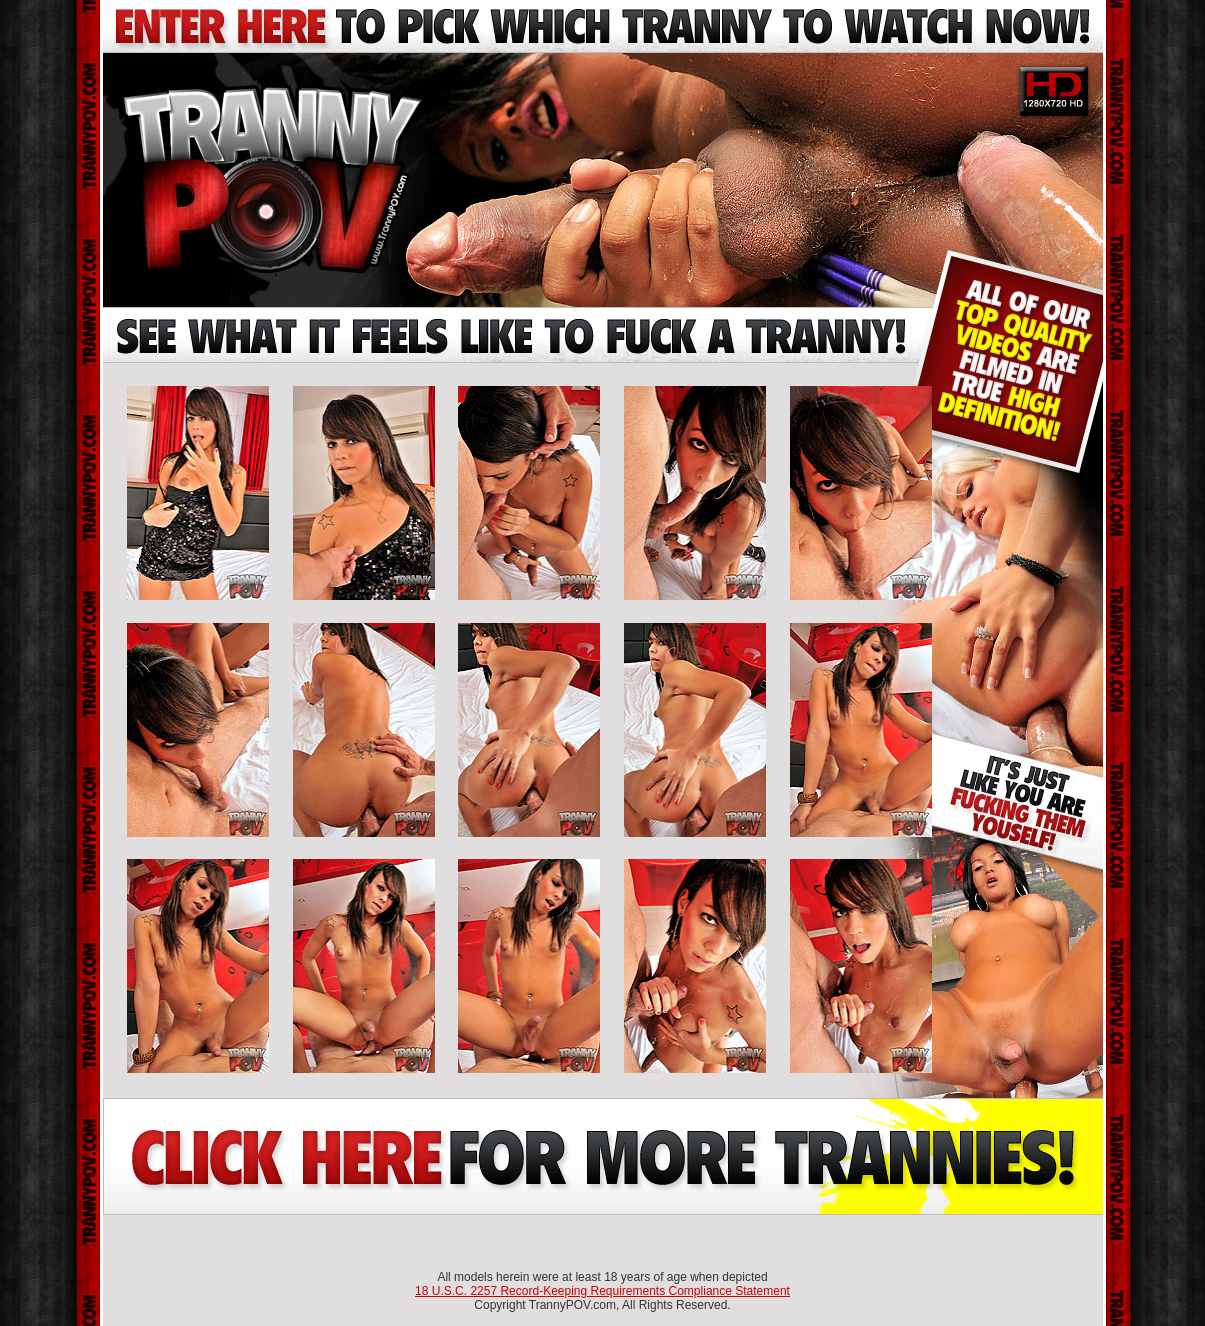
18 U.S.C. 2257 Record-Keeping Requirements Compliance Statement (602, 1291)
